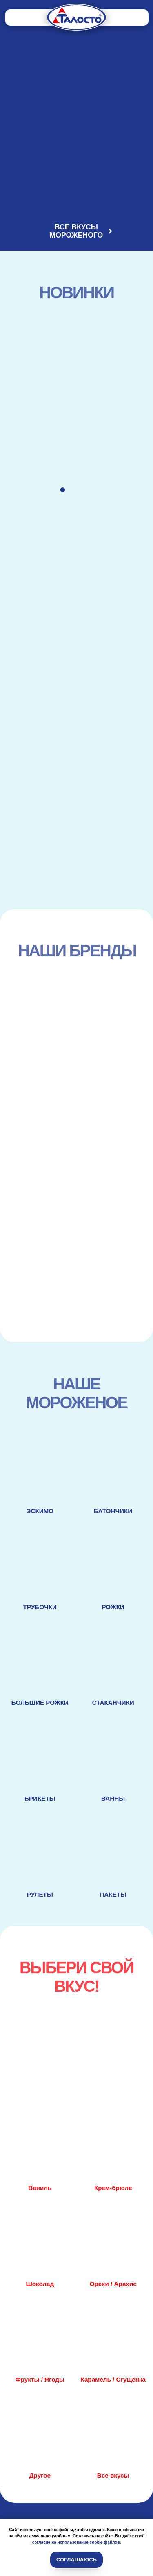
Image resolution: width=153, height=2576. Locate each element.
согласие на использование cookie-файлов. (76, 2542)
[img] (77, 17)
